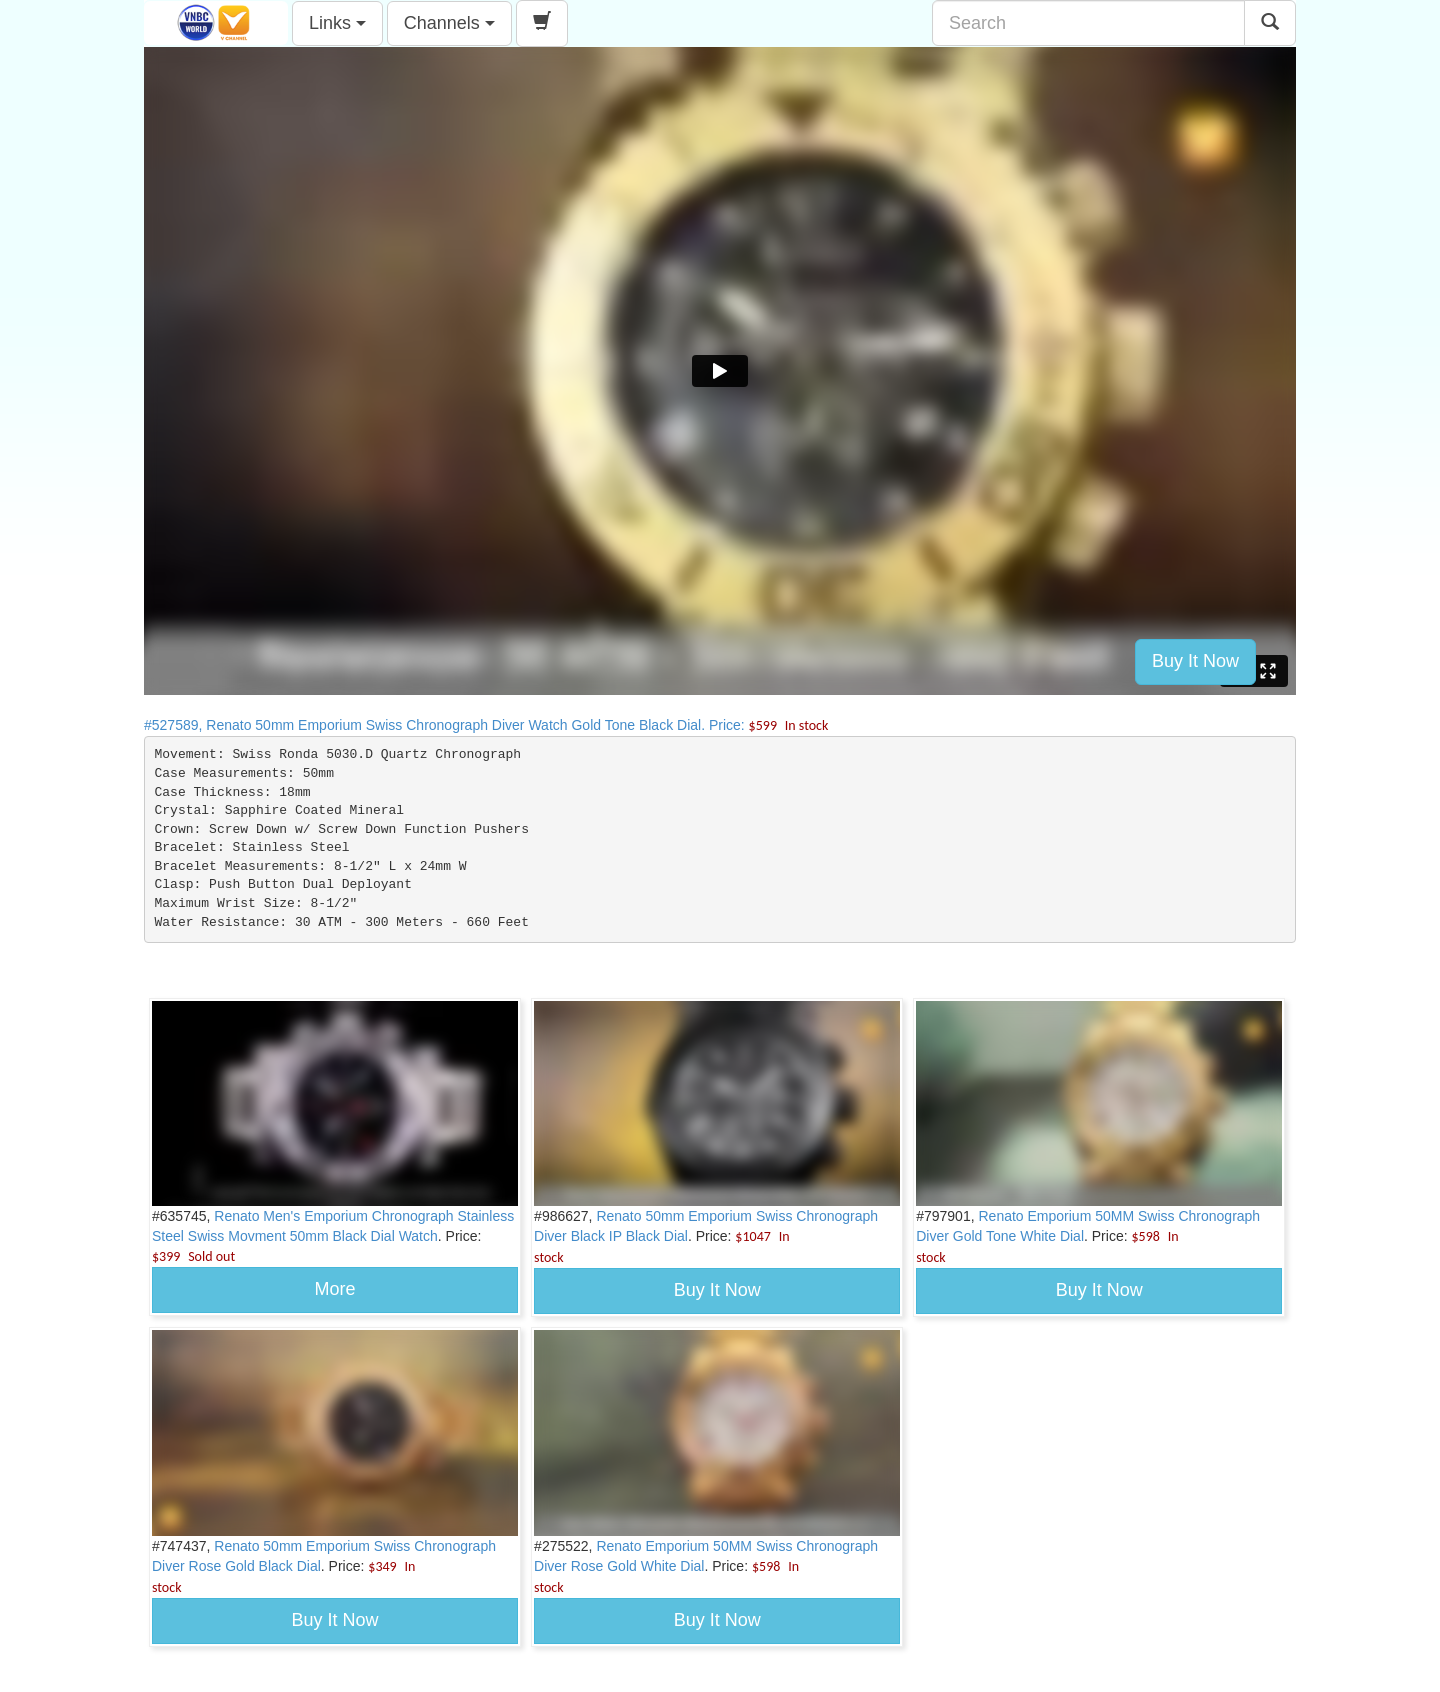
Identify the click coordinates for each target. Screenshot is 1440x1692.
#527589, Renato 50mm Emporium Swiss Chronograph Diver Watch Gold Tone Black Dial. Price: (486, 725)
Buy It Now (1195, 661)
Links (337, 23)
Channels (449, 23)
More (335, 1289)
